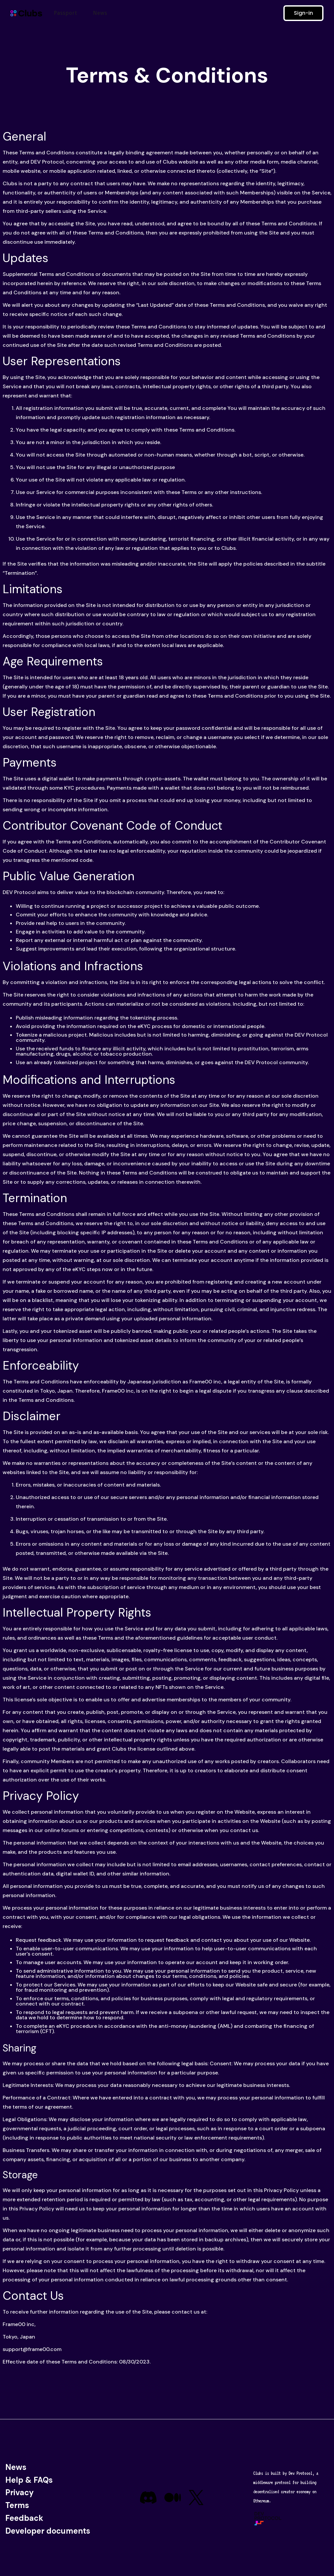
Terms (17, 2505)
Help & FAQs (29, 2480)
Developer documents (47, 2531)
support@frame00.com (32, 2349)
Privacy (19, 2492)
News (100, 13)
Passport (65, 13)
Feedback (24, 2518)
